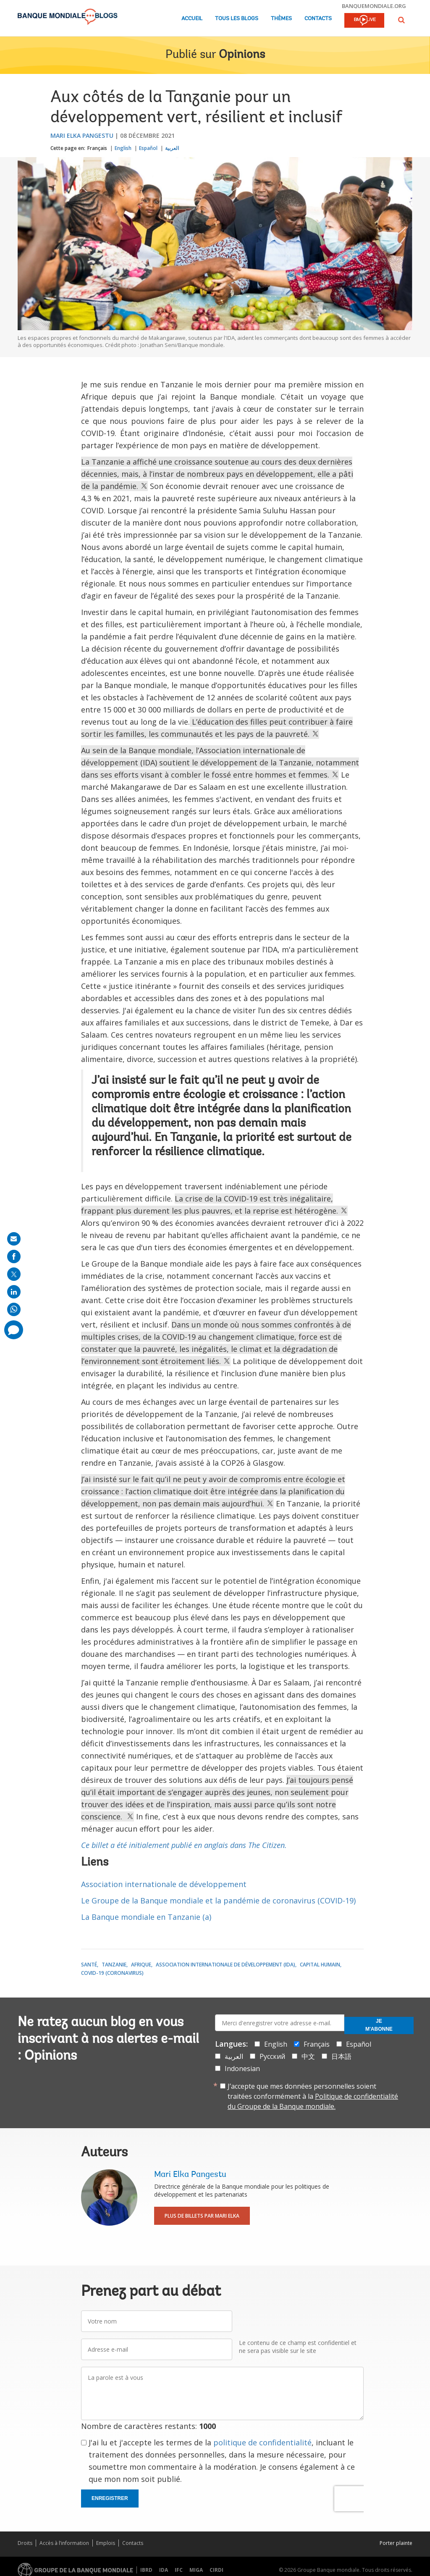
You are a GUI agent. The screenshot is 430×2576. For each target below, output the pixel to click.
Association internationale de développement (163, 1884)
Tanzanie (114, 1964)
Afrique (141, 1964)
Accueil (191, 18)
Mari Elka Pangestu (81, 135)
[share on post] (14, 1274)
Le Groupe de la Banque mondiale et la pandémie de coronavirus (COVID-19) (218, 1900)
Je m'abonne (379, 2025)
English (123, 148)
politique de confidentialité (262, 2442)
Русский (272, 2056)
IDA (163, 2569)
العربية (172, 148)
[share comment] (13, 1329)
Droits (25, 2543)
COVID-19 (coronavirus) (112, 1973)
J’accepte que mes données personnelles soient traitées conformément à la (313, 2096)
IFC (179, 2569)
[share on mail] (14, 1239)
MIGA (196, 2569)
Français (97, 148)
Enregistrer (110, 2498)
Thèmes (281, 18)
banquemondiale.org (374, 5)
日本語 (341, 2056)
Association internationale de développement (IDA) (225, 1964)
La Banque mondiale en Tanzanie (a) (146, 1917)
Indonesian (242, 2068)
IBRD (146, 2569)
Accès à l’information (64, 2543)
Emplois (105, 2543)
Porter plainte (396, 2543)
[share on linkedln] (14, 1292)
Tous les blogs (236, 18)
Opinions (242, 55)
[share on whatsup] (14, 1309)
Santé (89, 1964)
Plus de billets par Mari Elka (202, 2215)
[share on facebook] (14, 1256)
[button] (401, 20)
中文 (308, 2056)
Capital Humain (320, 1964)
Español (148, 148)
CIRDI (216, 2569)
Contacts (318, 18)
